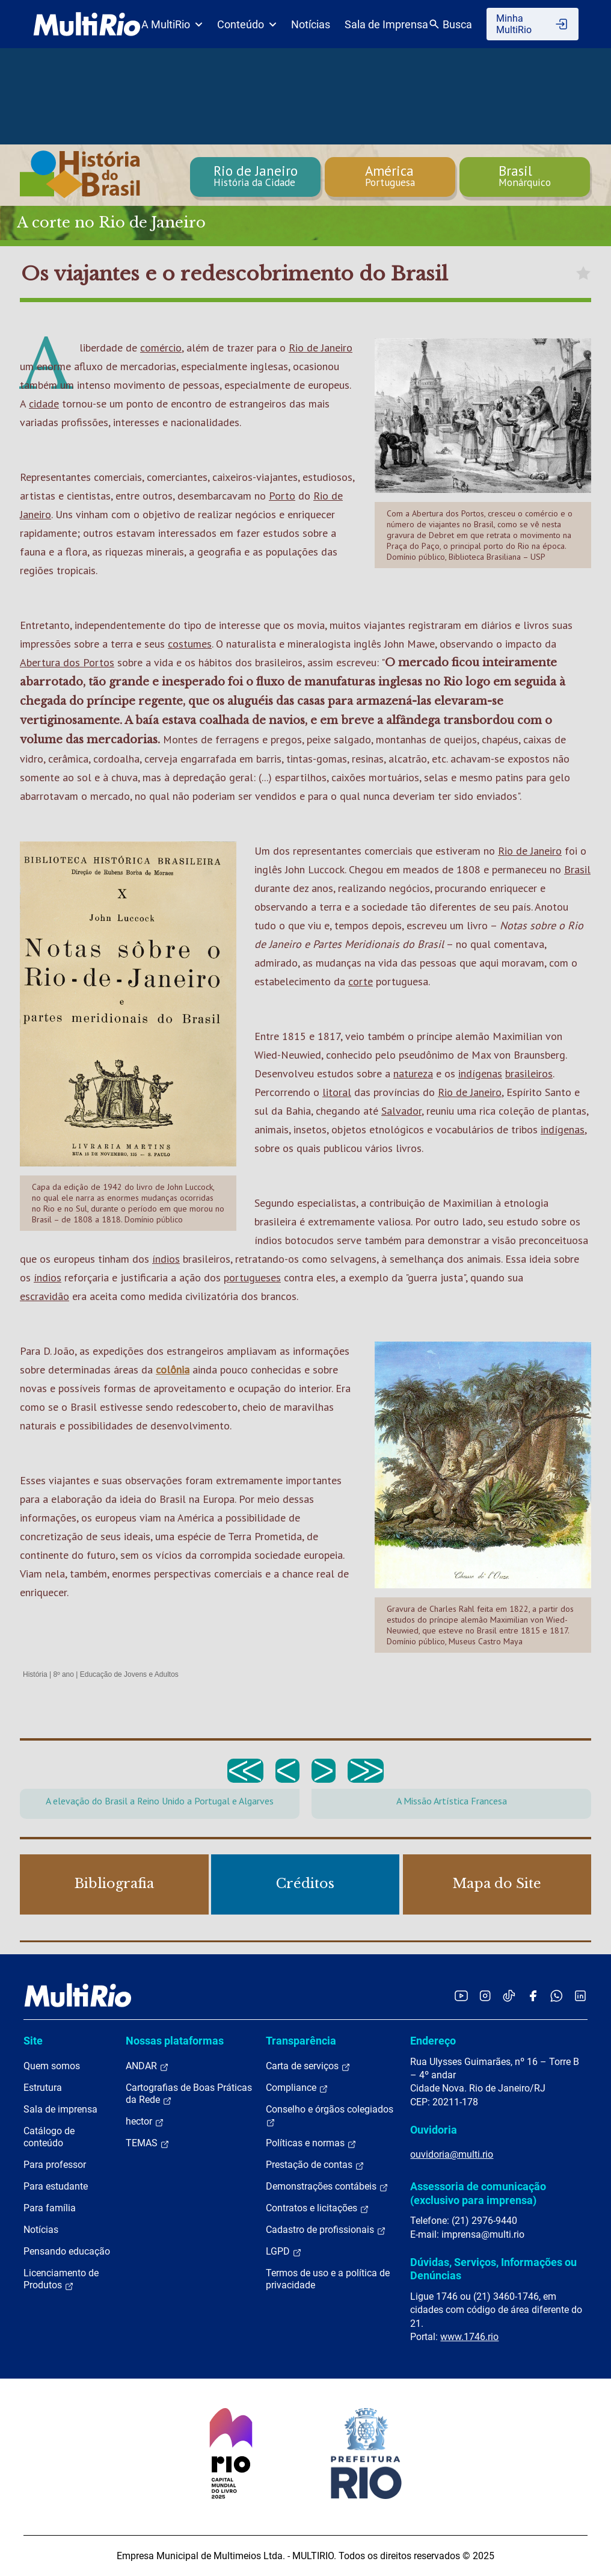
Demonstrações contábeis (327, 2187)
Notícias (310, 24)
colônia (172, 1369)
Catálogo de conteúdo (49, 2137)
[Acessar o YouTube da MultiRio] (461, 1995)
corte (360, 981)
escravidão (44, 1296)
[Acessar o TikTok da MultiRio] (509, 1995)
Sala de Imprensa (386, 24)
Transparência (301, 2040)
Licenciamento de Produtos (61, 2279)
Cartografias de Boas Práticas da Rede (189, 2094)
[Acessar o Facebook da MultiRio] (533, 1995)
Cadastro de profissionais (326, 2230)
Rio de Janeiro (320, 348)
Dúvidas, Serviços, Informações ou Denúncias (493, 2269)
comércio (161, 348)
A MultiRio (172, 24)
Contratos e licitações (317, 2208)
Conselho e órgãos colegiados (329, 2116)
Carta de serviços (308, 2066)
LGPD (284, 2252)
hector (145, 2122)
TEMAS (148, 2143)
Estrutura (42, 2087)
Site (33, 2040)
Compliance (297, 2088)
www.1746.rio (469, 2336)
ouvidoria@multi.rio (451, 2154)
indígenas (480, 1073)
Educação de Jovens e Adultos (129, 1674)
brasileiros (529, 1073)
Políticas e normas (311, 2143)
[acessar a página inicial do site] (86, 24)
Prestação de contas (315, 2165)
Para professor (54, 2164)
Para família (49, 2208)
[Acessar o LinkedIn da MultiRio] (580, 1995)
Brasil (577, 869)
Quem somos (51, 2066)
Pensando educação (66, 2251)
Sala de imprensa (60, 2109)
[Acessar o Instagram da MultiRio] (485, 1995)
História (35, 1674)
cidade (44, 403)
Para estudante (55, 2186)
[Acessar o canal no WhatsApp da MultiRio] (556, 1995)
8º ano (63, 1674)
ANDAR (147, 2066)
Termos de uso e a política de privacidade (328, 2279)
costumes (190, 644)
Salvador (401, 1111)
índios (166, 1259)
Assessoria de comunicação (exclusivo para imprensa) (478, 2193)
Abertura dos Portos (67, 662)
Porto (282, 496)
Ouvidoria (433, 2129)
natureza (413, 1073)
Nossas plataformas (175, 2040)
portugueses (252, 1277)
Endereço (433, 2040)
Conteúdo (247, 24)
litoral (336, 1092)
